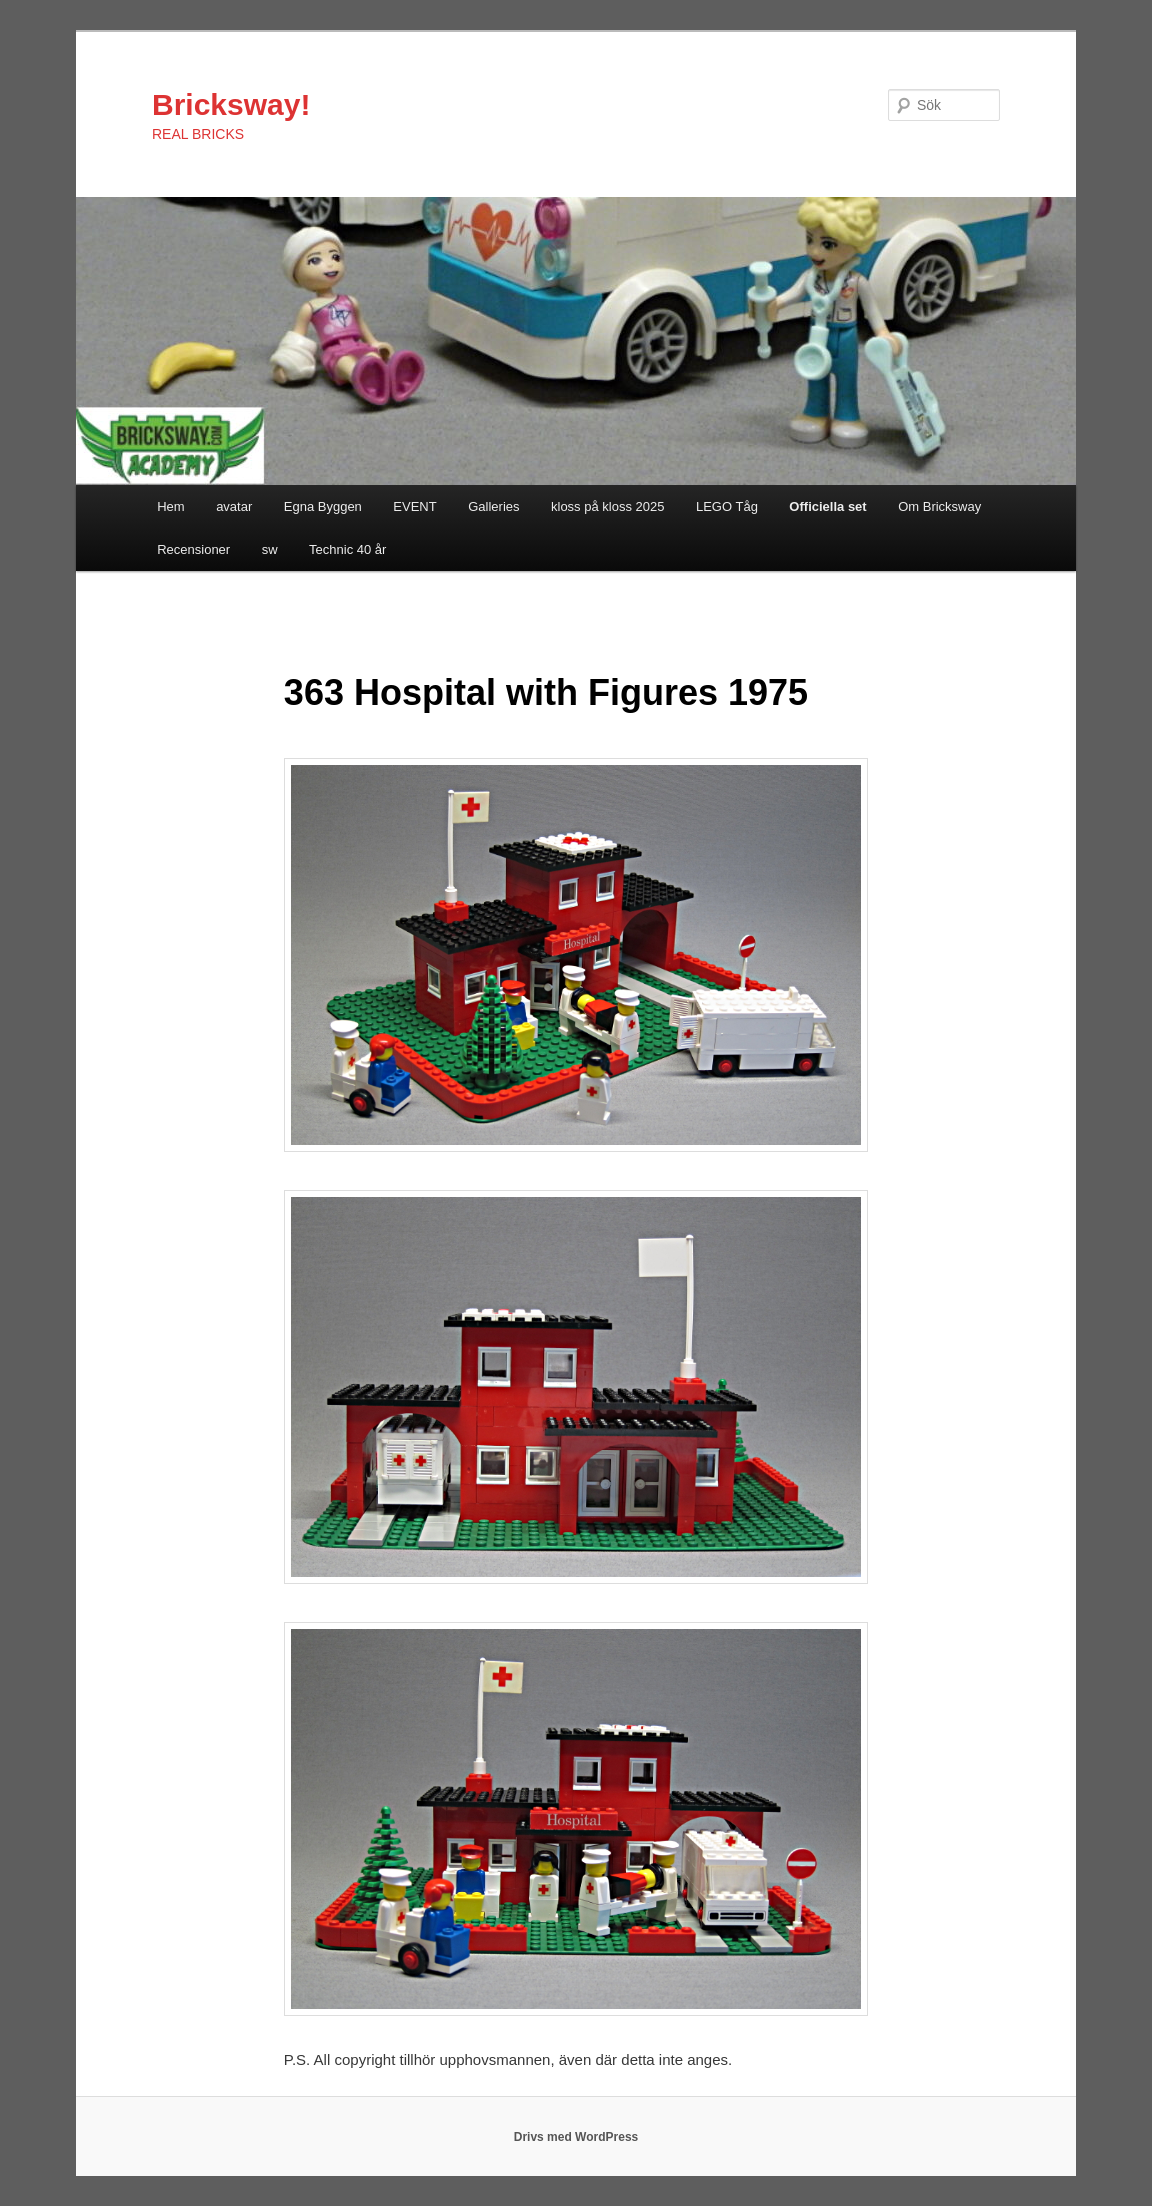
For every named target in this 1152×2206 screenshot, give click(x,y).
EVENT (414, 506)
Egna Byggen (323, 506)
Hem (170, 506)
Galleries (493, 506)
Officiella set (827, 506)
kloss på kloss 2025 (607, 506)
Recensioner (193, 549)
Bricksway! (231, 104)
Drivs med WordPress (576, 2137)
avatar (234, 506)
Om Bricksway (939, 506)
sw (270, 549)
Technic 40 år (347, 549)
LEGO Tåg (727, 506)
